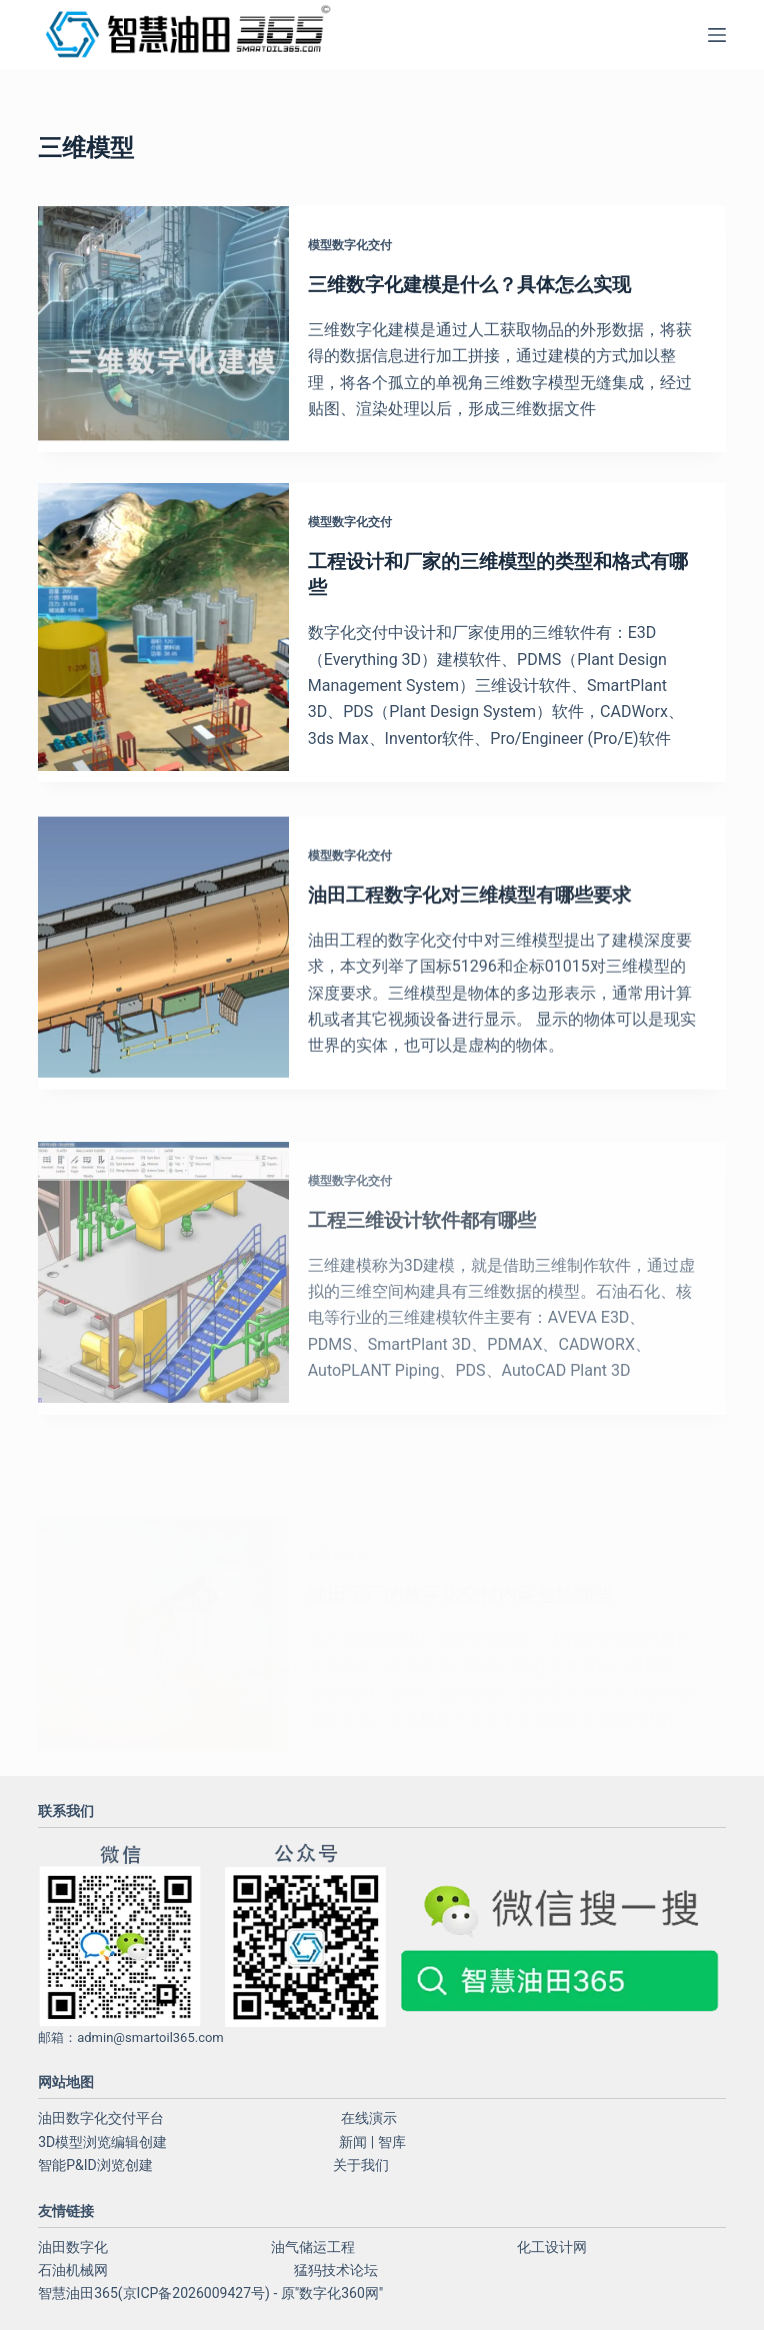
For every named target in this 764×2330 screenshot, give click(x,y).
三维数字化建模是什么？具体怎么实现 (489, 285)
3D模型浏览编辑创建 (102, 2142)
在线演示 (369, 2118)
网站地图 (66, 2082)
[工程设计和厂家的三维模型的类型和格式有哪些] (163, 639)
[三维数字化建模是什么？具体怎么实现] (163, 330)
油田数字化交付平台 (101, 2118)
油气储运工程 (313, 2247)
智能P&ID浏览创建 (95, 2165)
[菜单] (717, 35)
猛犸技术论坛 (336, 2270)
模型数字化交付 (361, 246)
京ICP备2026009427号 (194, 2293)
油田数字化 (73, 2247)
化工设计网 (552, 2247)
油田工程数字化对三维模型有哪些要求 (489, 929)
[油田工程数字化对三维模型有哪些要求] (163, 988)
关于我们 (361, 2165)
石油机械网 (73, 2270)
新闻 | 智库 (372, 2142)
